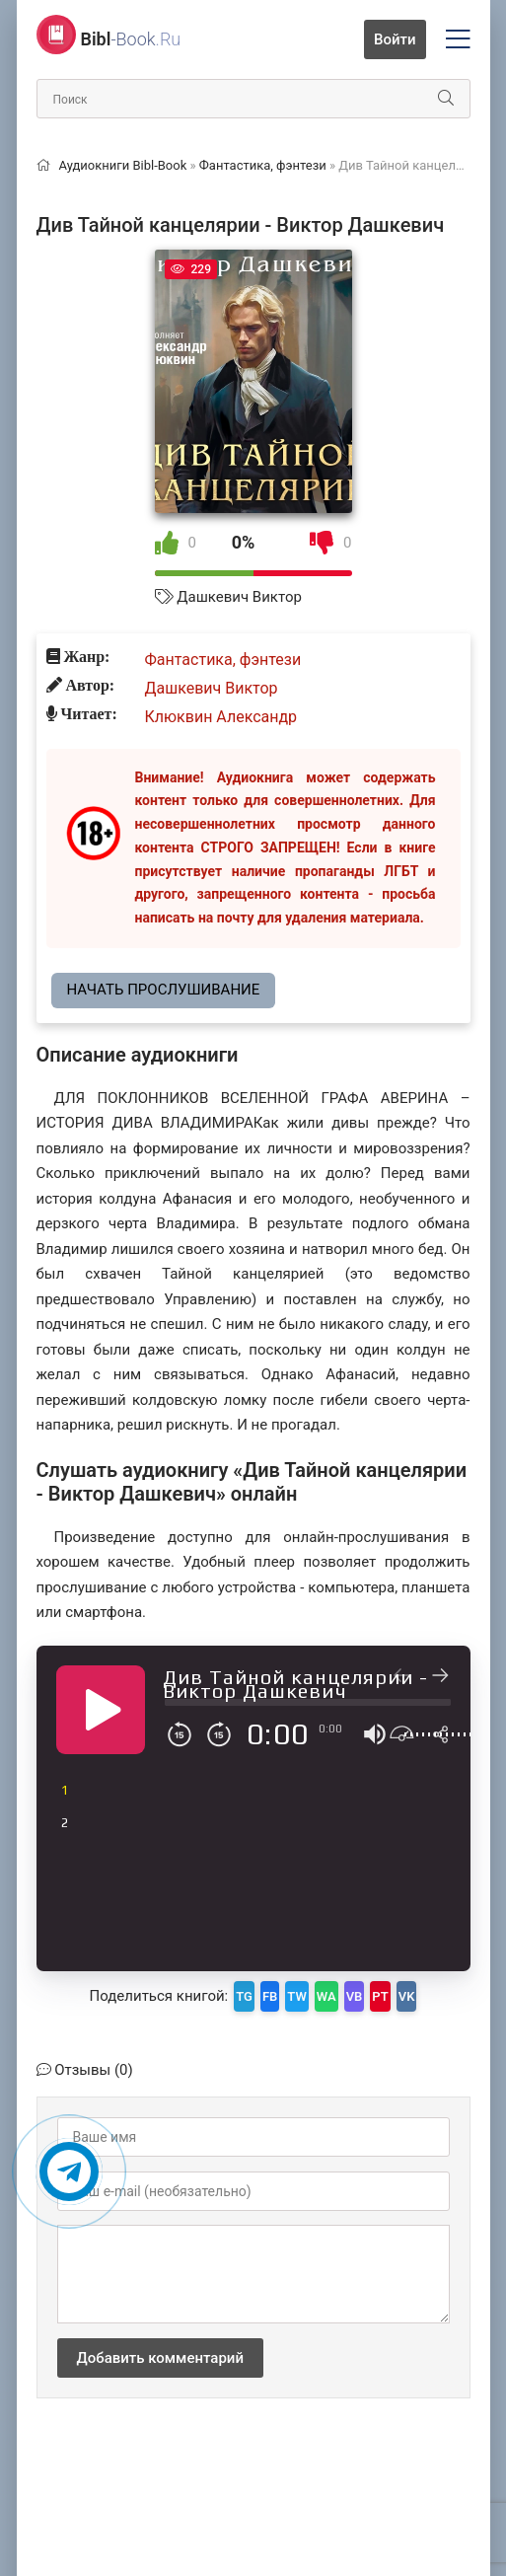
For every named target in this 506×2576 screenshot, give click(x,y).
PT (380, 1996)
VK (406, 1996)
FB (269, 1996)
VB (354, 1996)
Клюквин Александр (221, 716)
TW (297, 1996)
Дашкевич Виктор (239, 597)
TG (244, 1996)
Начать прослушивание (163, 989)
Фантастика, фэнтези (223, 659)
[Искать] (445, 98)
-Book (131, 39)
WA (326, 1996)
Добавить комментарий (160, 2358)
